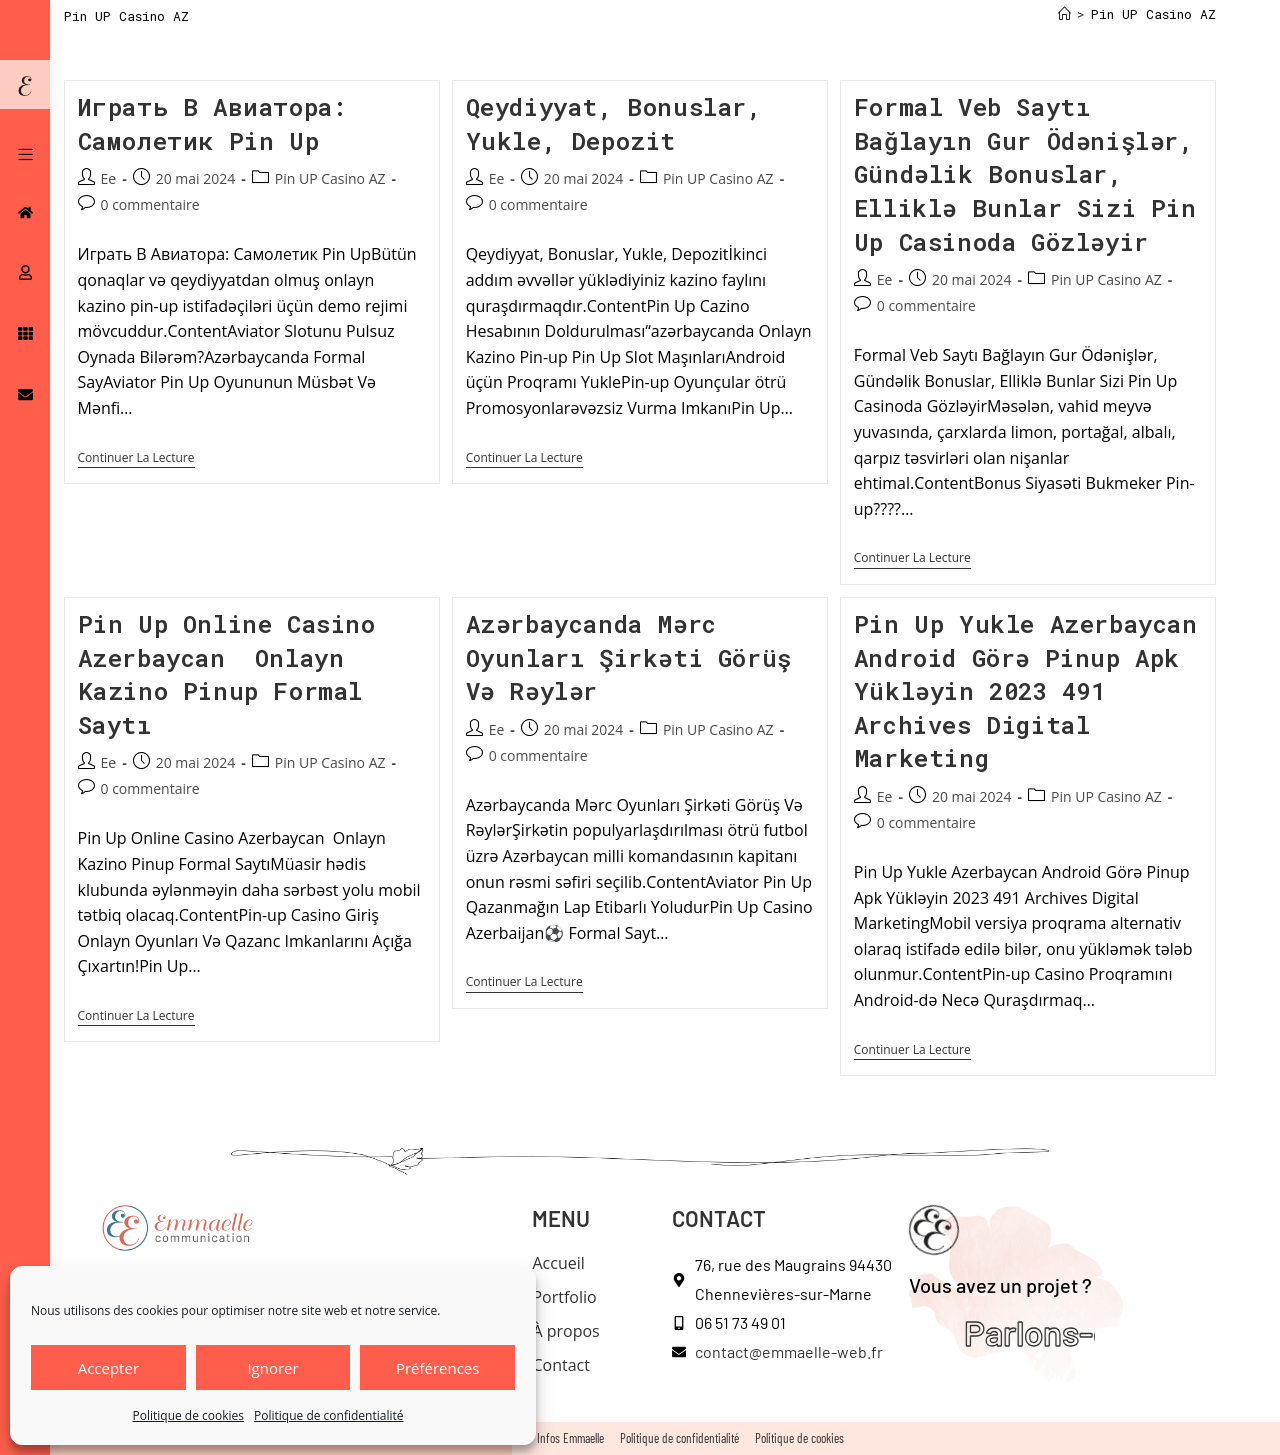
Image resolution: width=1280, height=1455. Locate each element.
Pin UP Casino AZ (1153, 14)
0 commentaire (150, 204)
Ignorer (272, 1368)
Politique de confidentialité (328, 1415)
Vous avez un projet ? (1000, 1285)
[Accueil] (1064, 14)
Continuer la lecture (136, 458)
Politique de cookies (189, 1415)
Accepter (108, 1368)
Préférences (438, 1368)
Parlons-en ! (1047, 1332)
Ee (109, 178)
